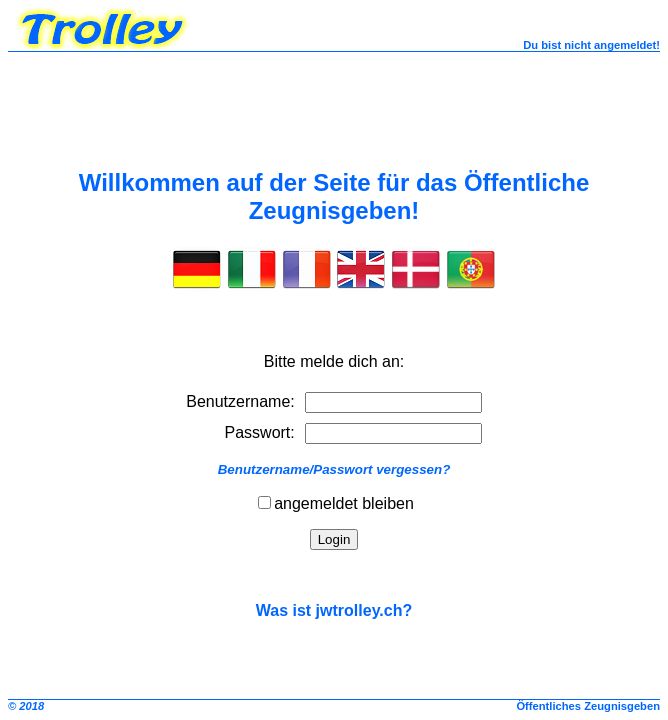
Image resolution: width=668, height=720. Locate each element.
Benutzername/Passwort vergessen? (334, 469)
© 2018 (26, 706)
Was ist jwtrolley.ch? (334, 610)
